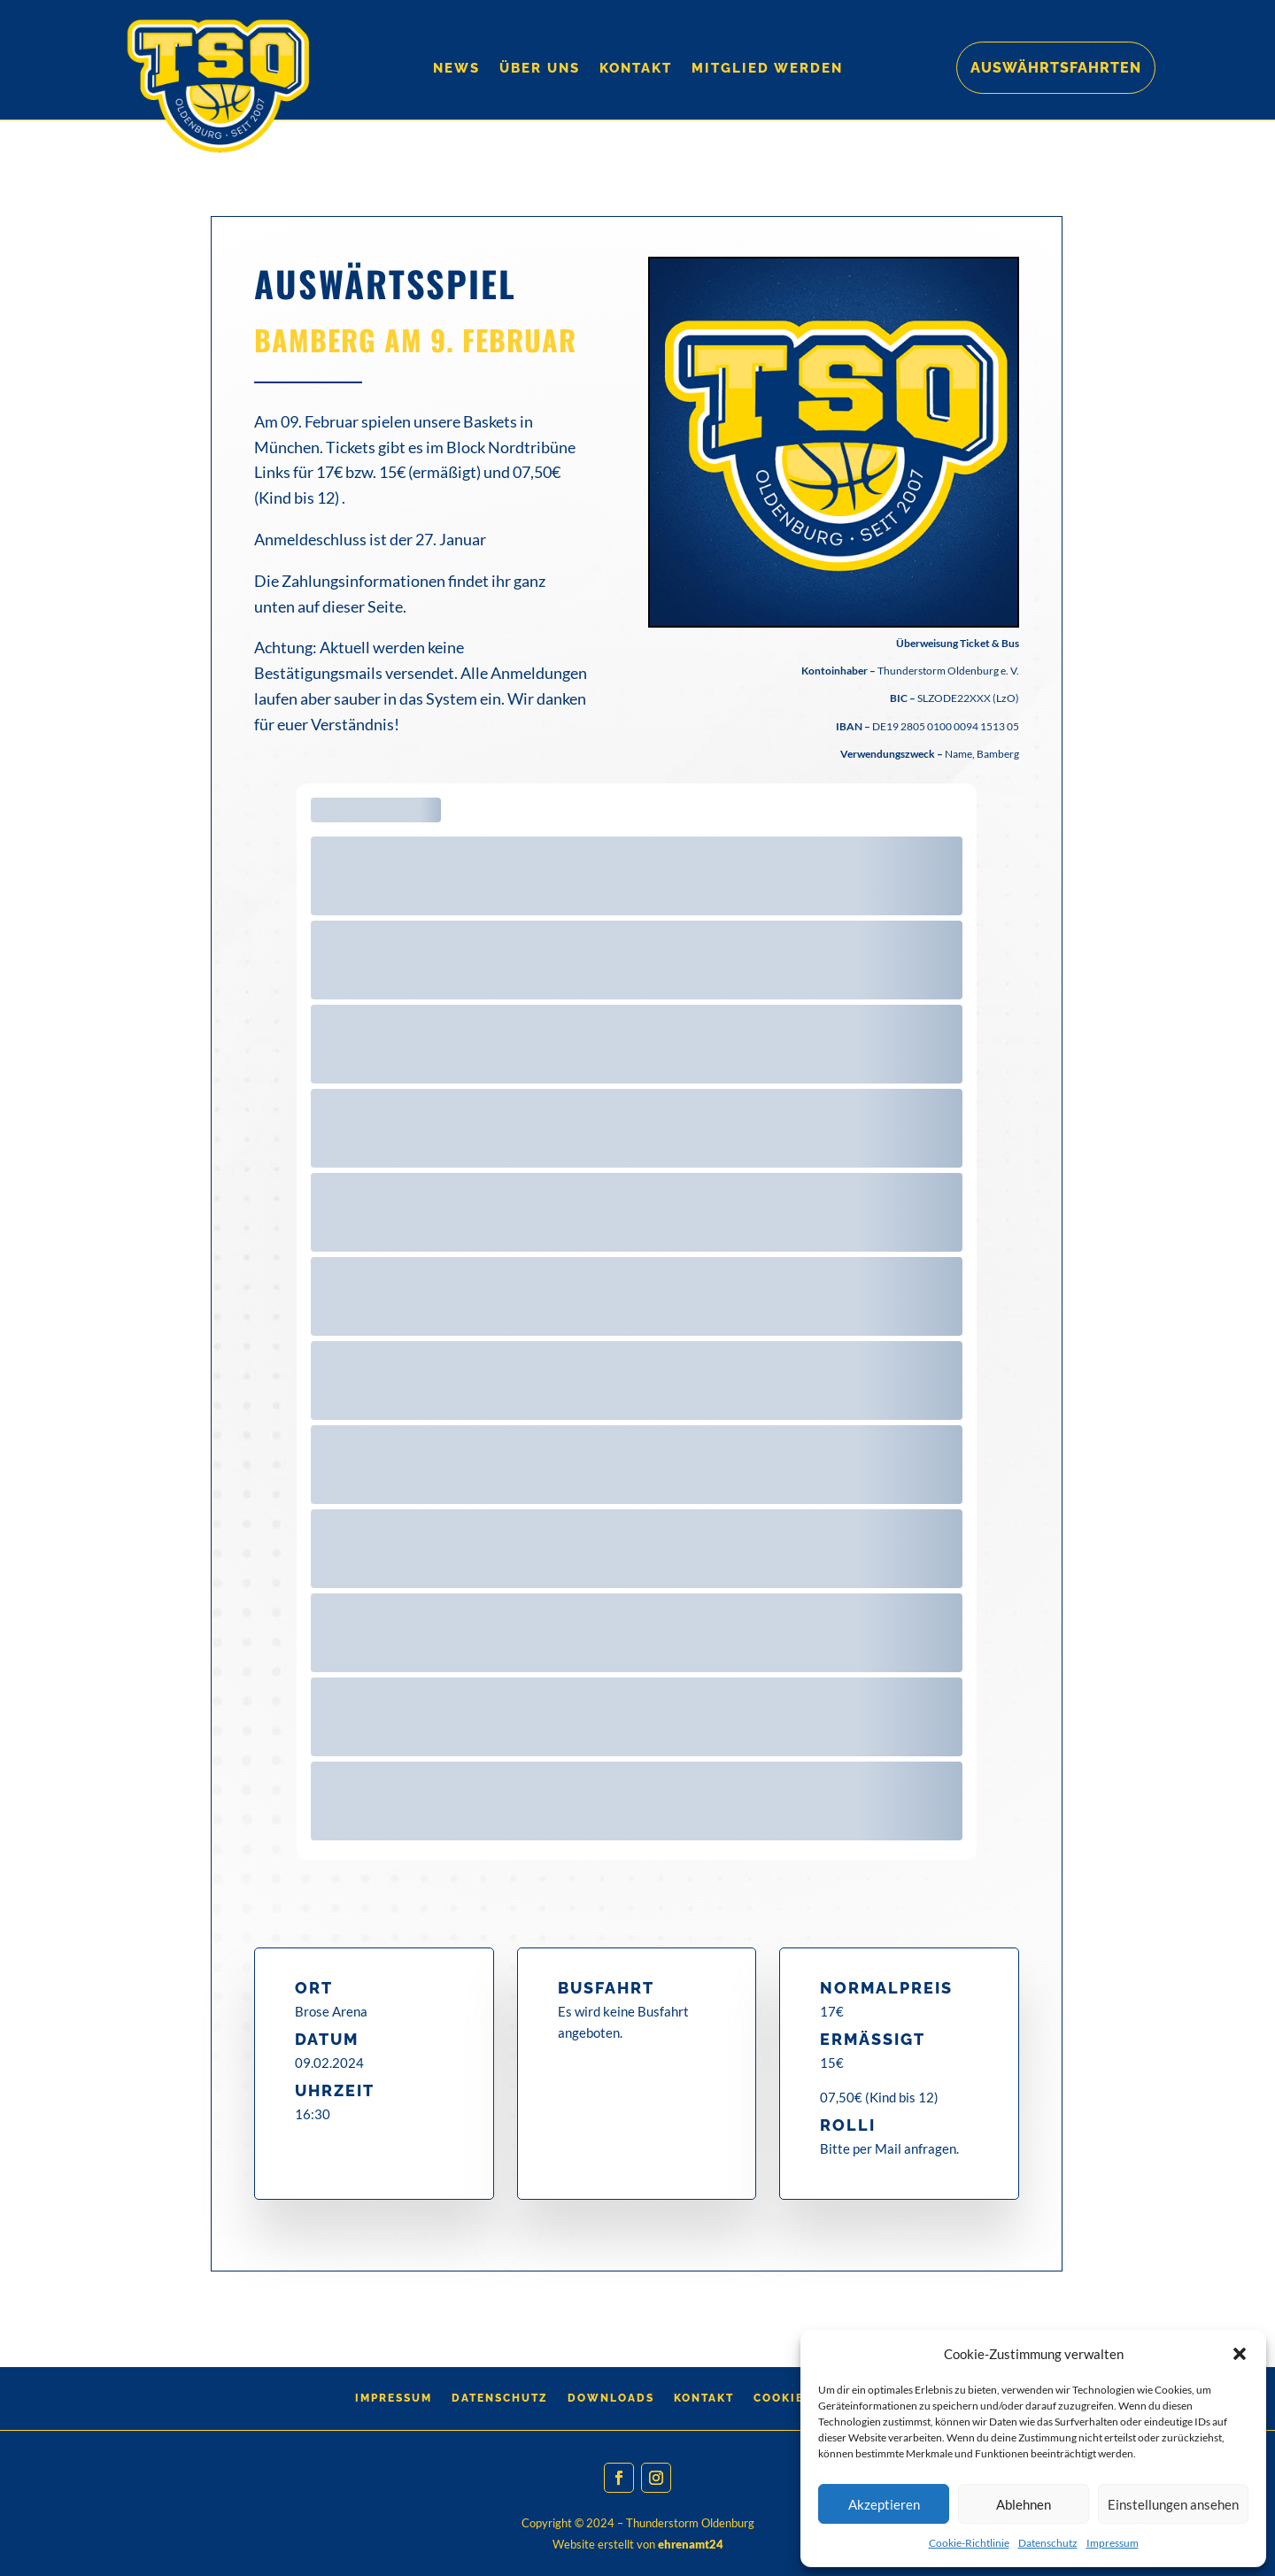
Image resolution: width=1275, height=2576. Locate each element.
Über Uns (539, 69)
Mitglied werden (767, 69)
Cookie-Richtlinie (969, 2542)
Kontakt (635, 69)
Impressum (1112, 2542)
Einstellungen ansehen (1173, 2504)
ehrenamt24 (690, 2544)
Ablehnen (1023, 2504)
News (456, 69)
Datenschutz (1048, 2542)
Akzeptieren (884, 2504)
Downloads (611, 2398)
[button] (1239, 2354)
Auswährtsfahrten (1055, 67)
